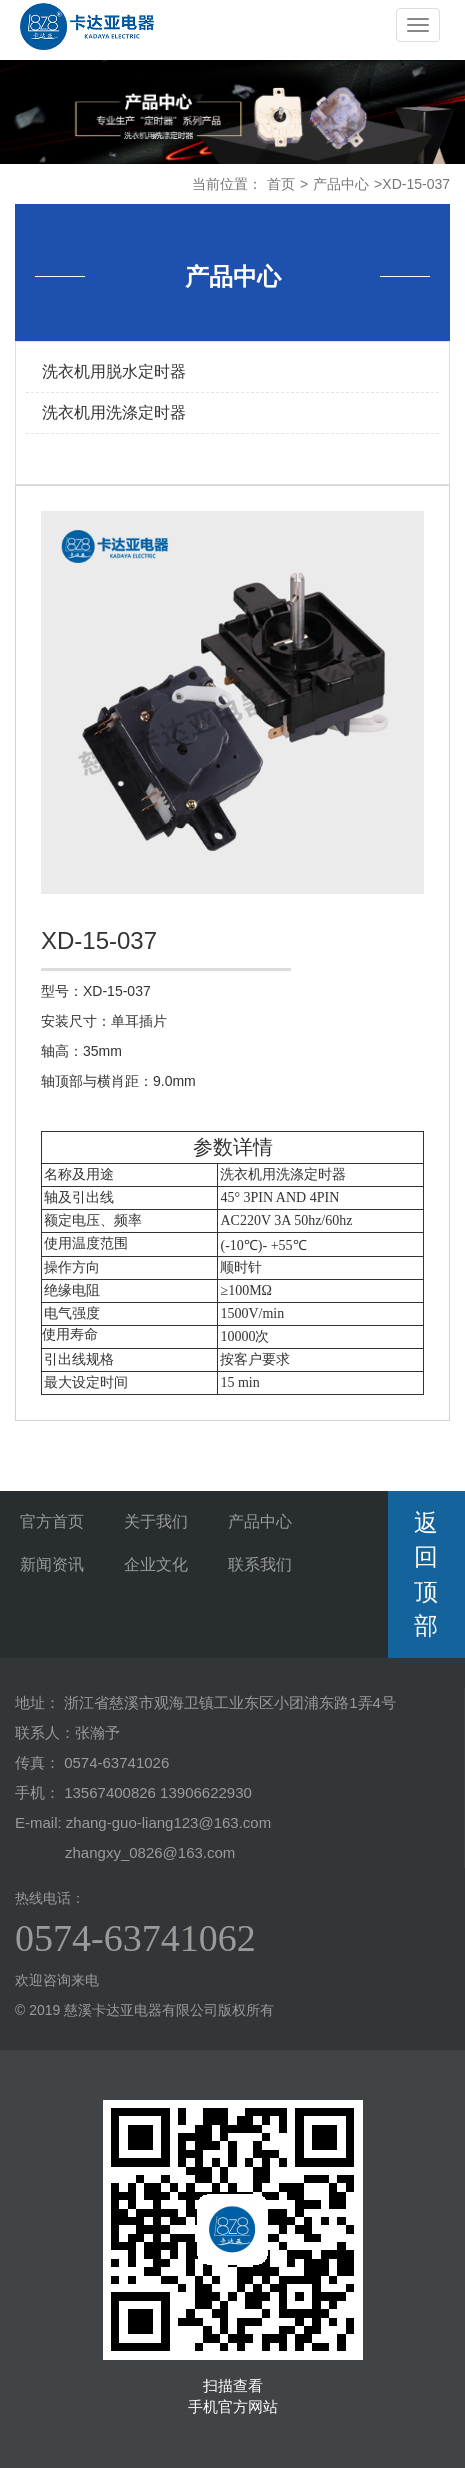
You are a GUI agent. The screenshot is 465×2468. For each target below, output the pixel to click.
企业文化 (156, 1564)
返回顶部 (426, 1574)
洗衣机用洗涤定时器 (114, 412)
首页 (281, 184)
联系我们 (260, 1564)
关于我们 (156, 1521)
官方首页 (52, 1521)
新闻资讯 (52, 1564)
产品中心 (341, 184)
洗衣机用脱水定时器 (114, 371)
